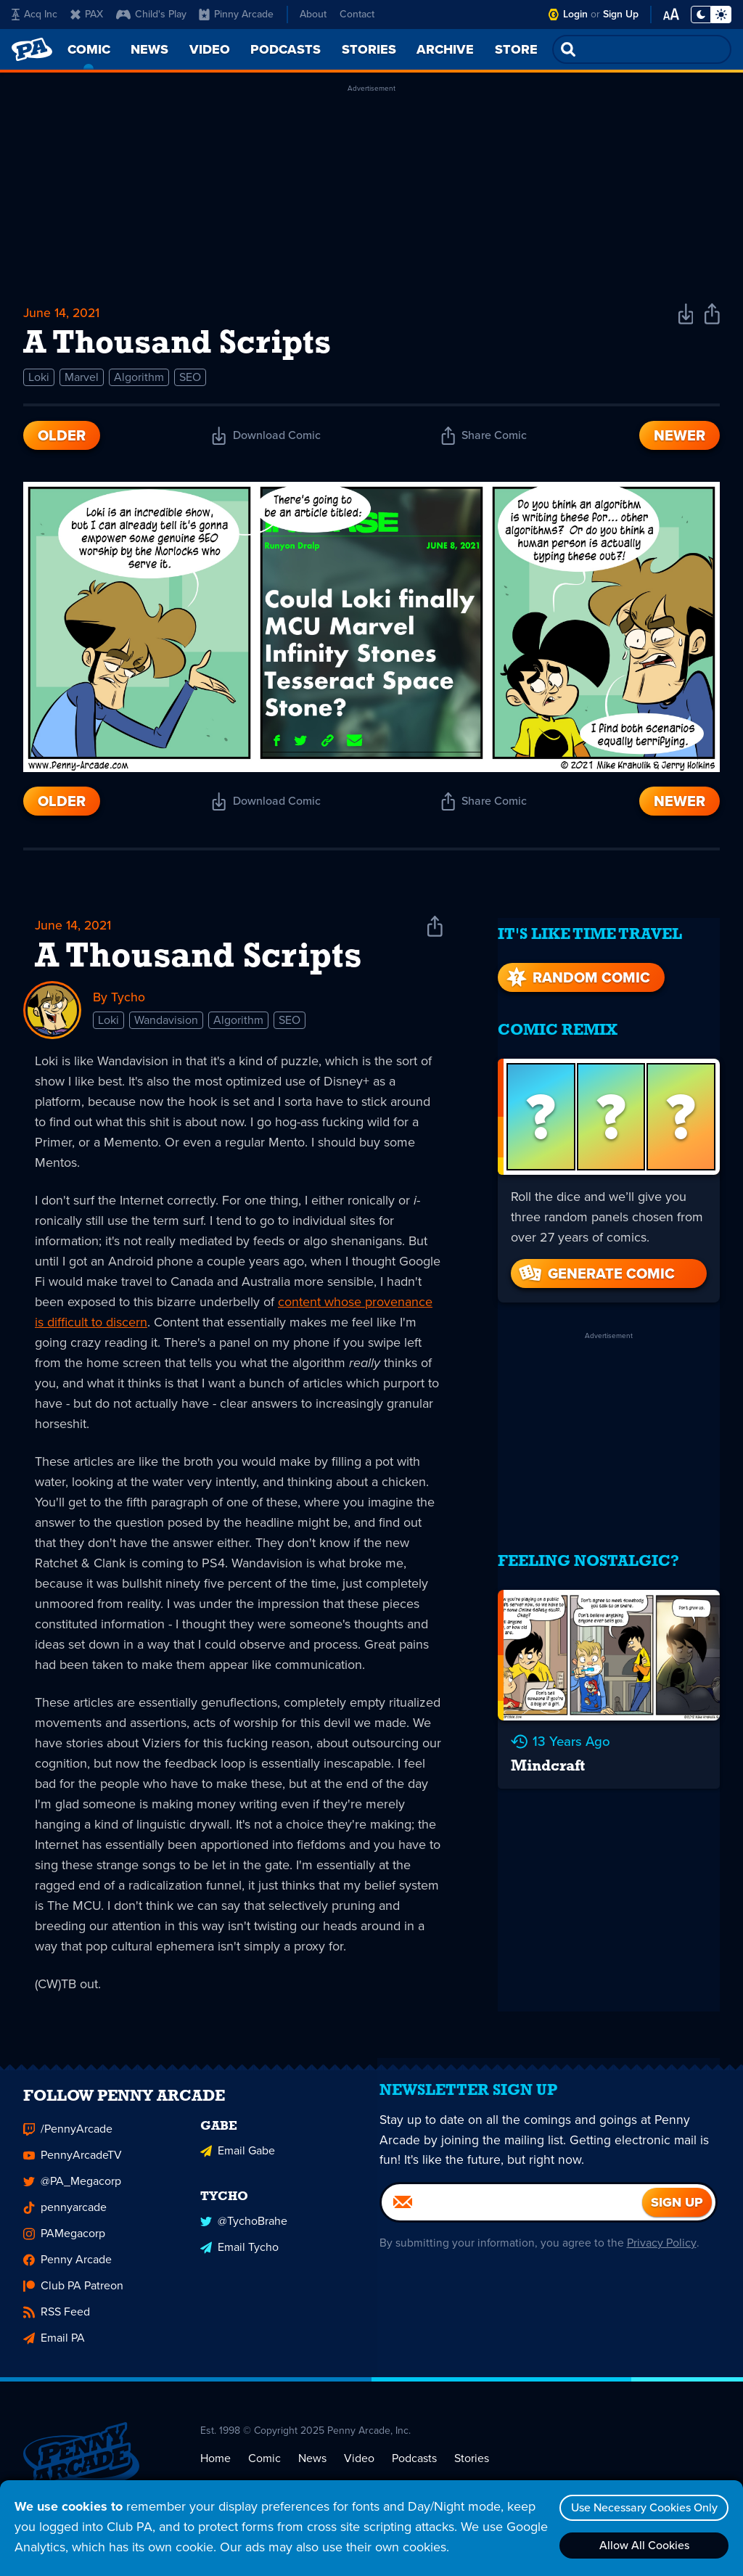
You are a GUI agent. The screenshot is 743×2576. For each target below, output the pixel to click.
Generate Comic (596, 1265)
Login (575, 14)
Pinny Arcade (236, 14)
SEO (190, 380)
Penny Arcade (67, 2271)
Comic (264, 2469)
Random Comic (577, 969)
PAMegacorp (64, 2245)
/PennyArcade (67, 2141)
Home (215, 2469)
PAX (86, 14)
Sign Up (621, 14)
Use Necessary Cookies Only (642, 2507)
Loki (38, 380)
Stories (471, 2469)
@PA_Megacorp (72, 2193)
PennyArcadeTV (72, 2167)
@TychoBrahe (243, 2231)
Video (359, 2469)
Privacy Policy (659, 2261)
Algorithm (139, 380)
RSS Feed (56, 2323)
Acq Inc (34, 14)
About (313, 14)
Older (62, 438)
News (312, 2469)
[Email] (511, 2221)
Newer (679, 438)
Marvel (82, 380)
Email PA (54, 2350)
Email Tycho (239, 2257)
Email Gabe (237, 2161)
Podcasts (414, 2469)
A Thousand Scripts (198, 961)
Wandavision (166, 1023)
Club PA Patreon (73, 2297)
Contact (357, 14)
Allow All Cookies (642, 2545)
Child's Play (151, 14)
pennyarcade (65, 2219)
